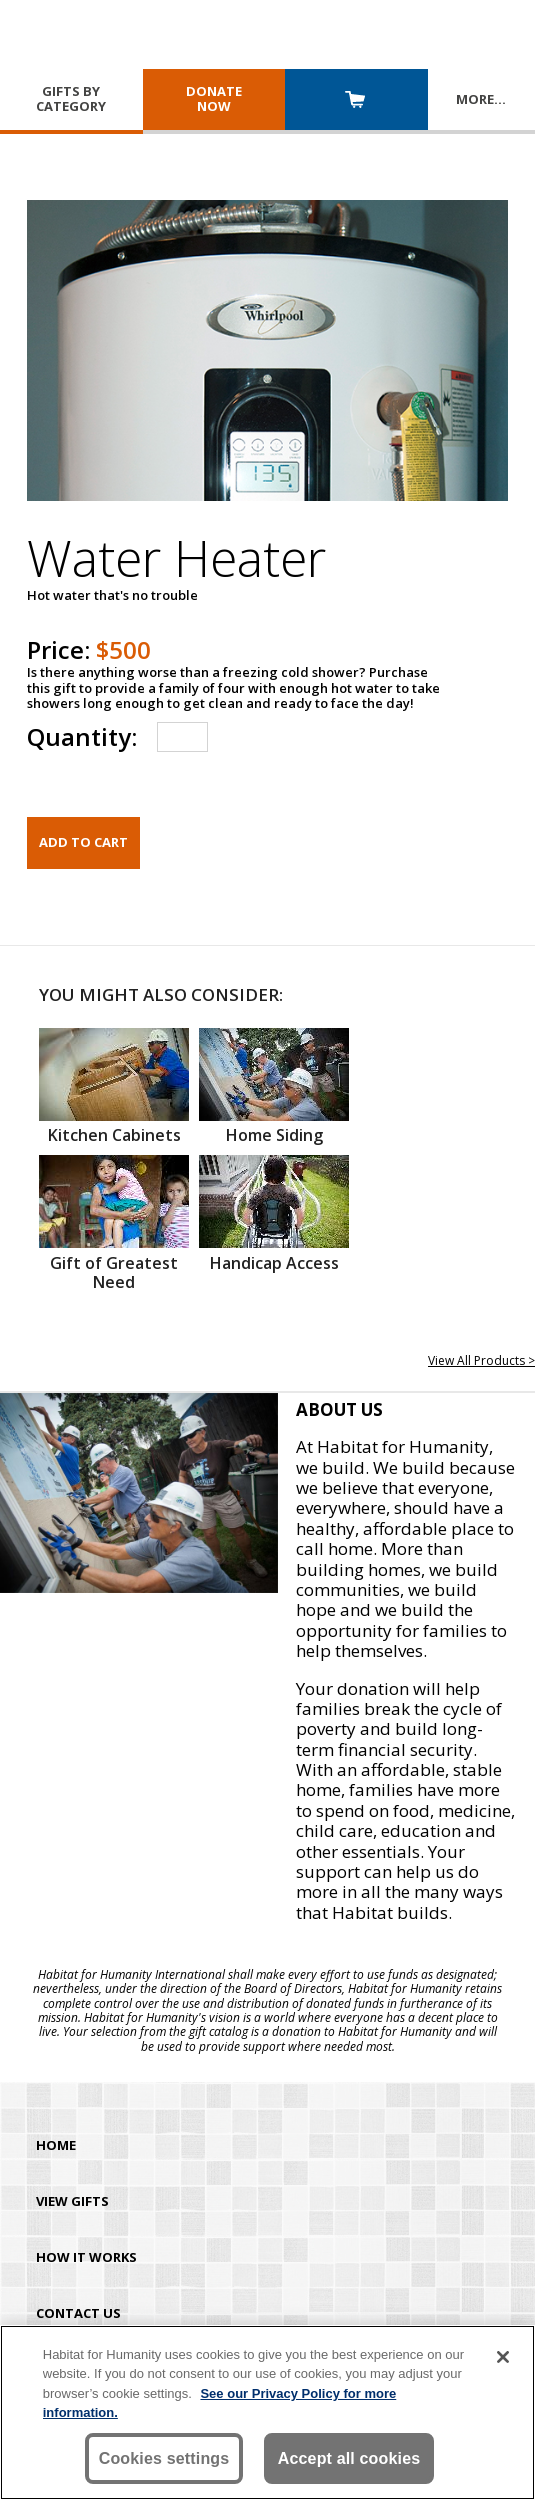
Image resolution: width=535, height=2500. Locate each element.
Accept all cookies (349, 2458)
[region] (267, 2412)
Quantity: (82, 736)
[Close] (503, 2357)
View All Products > (481, 1360)
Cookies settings (164, 2458)
